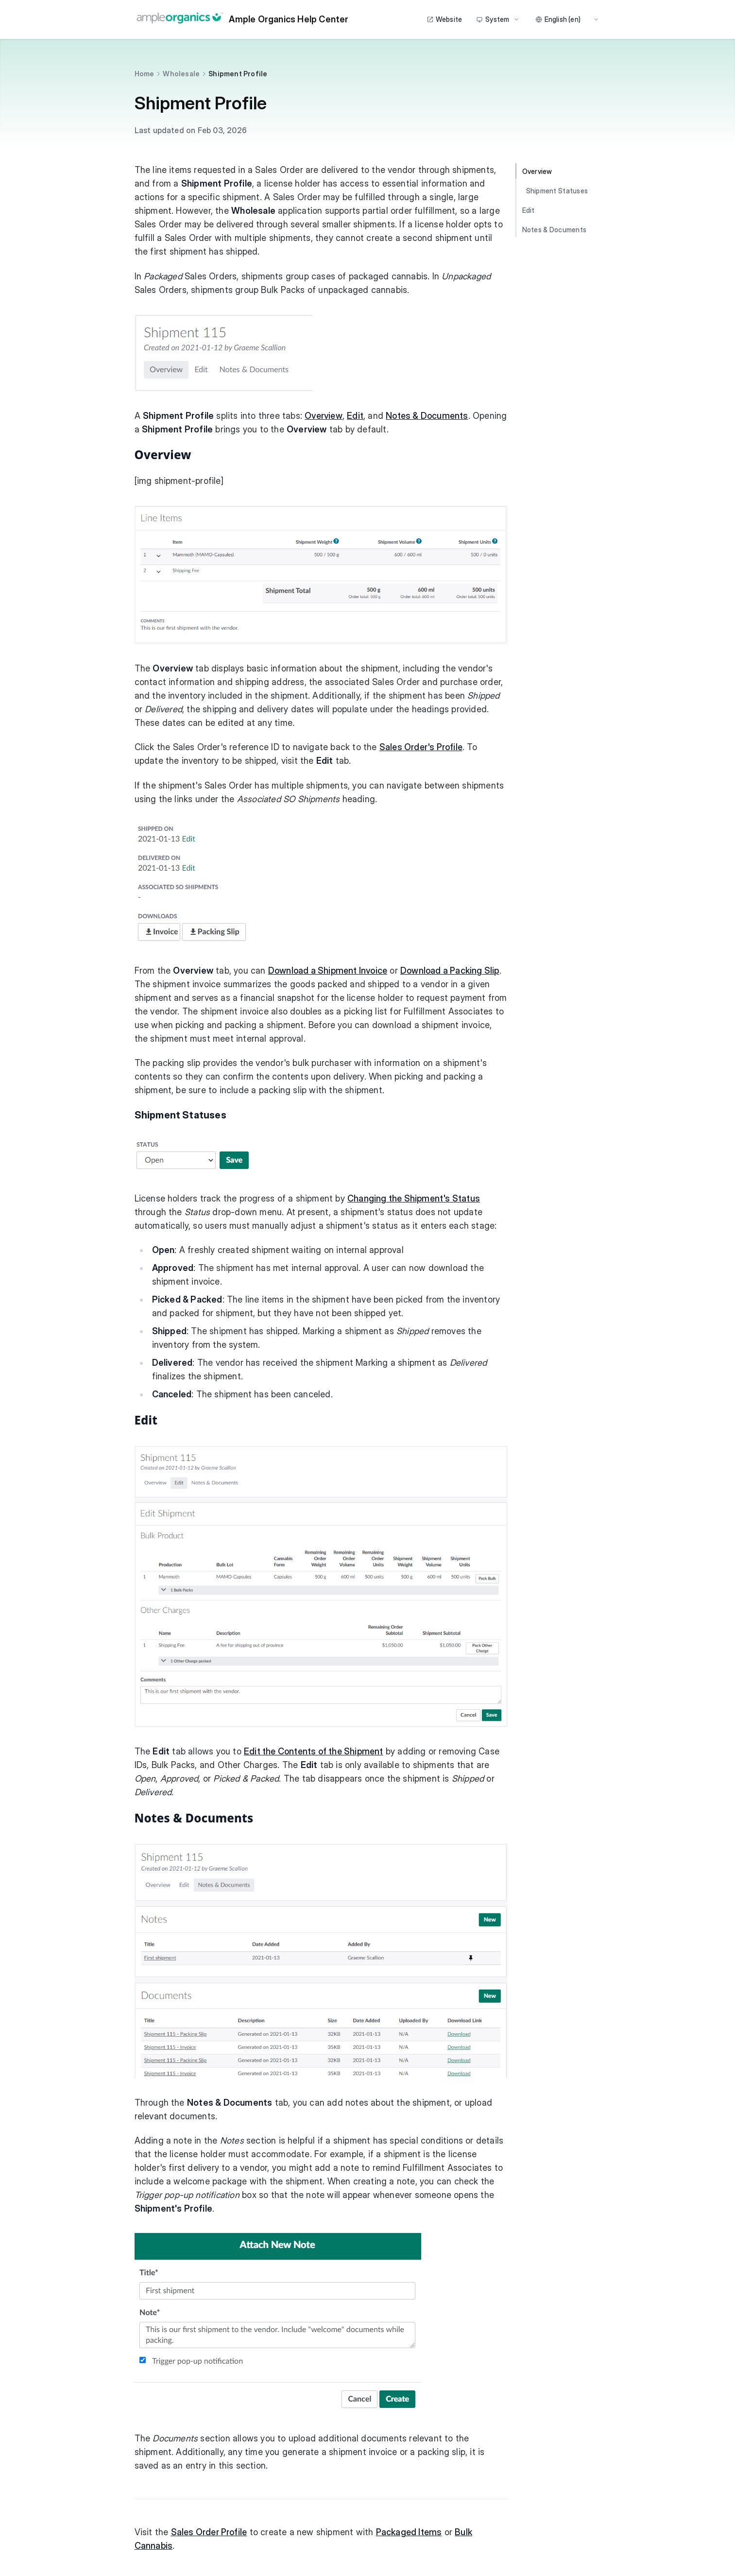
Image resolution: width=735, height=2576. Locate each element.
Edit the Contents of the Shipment (313, 1751)
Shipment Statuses (557, 191)
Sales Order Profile (209, 2532)
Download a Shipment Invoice (327, 970)
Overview (323, 416)
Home (144, 73)
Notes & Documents (427, 416)
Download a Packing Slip (449, 970)
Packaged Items (409, 2532)
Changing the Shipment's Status (413, 1198)
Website (444, 19)
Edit (355, 416)
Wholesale (181, 73)
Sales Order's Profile (420, 747)
